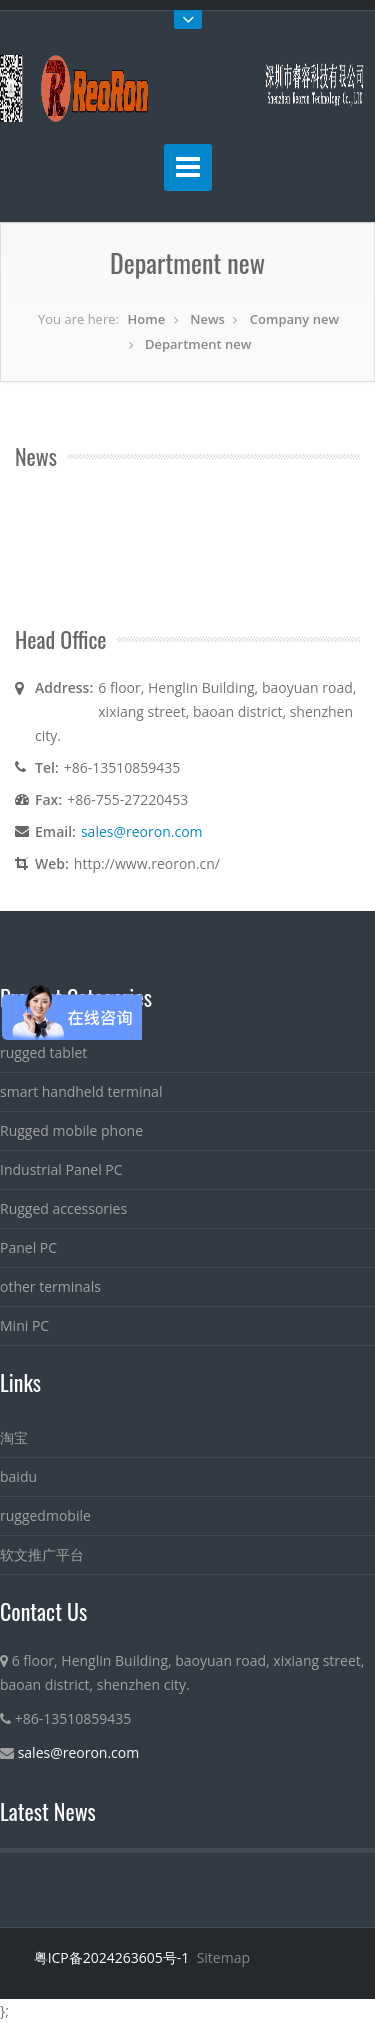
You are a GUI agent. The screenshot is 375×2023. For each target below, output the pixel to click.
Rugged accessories (63, 1208)
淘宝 (14, 1437)
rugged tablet (43, 1052)
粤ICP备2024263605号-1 (112, 1957)
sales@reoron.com (142, 831)
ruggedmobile (45, 1515)
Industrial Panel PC (61, 1169)
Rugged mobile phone (71, 1130)
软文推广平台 (42, 1554)
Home (147, 319)
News (207, 319)
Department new (198, 344)
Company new (294, 319)
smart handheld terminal (81, 1091)
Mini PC (24, 1325)
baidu (18, 1476)
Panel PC (28, 1247)
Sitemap (223, 1957)
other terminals (50, 1286)
